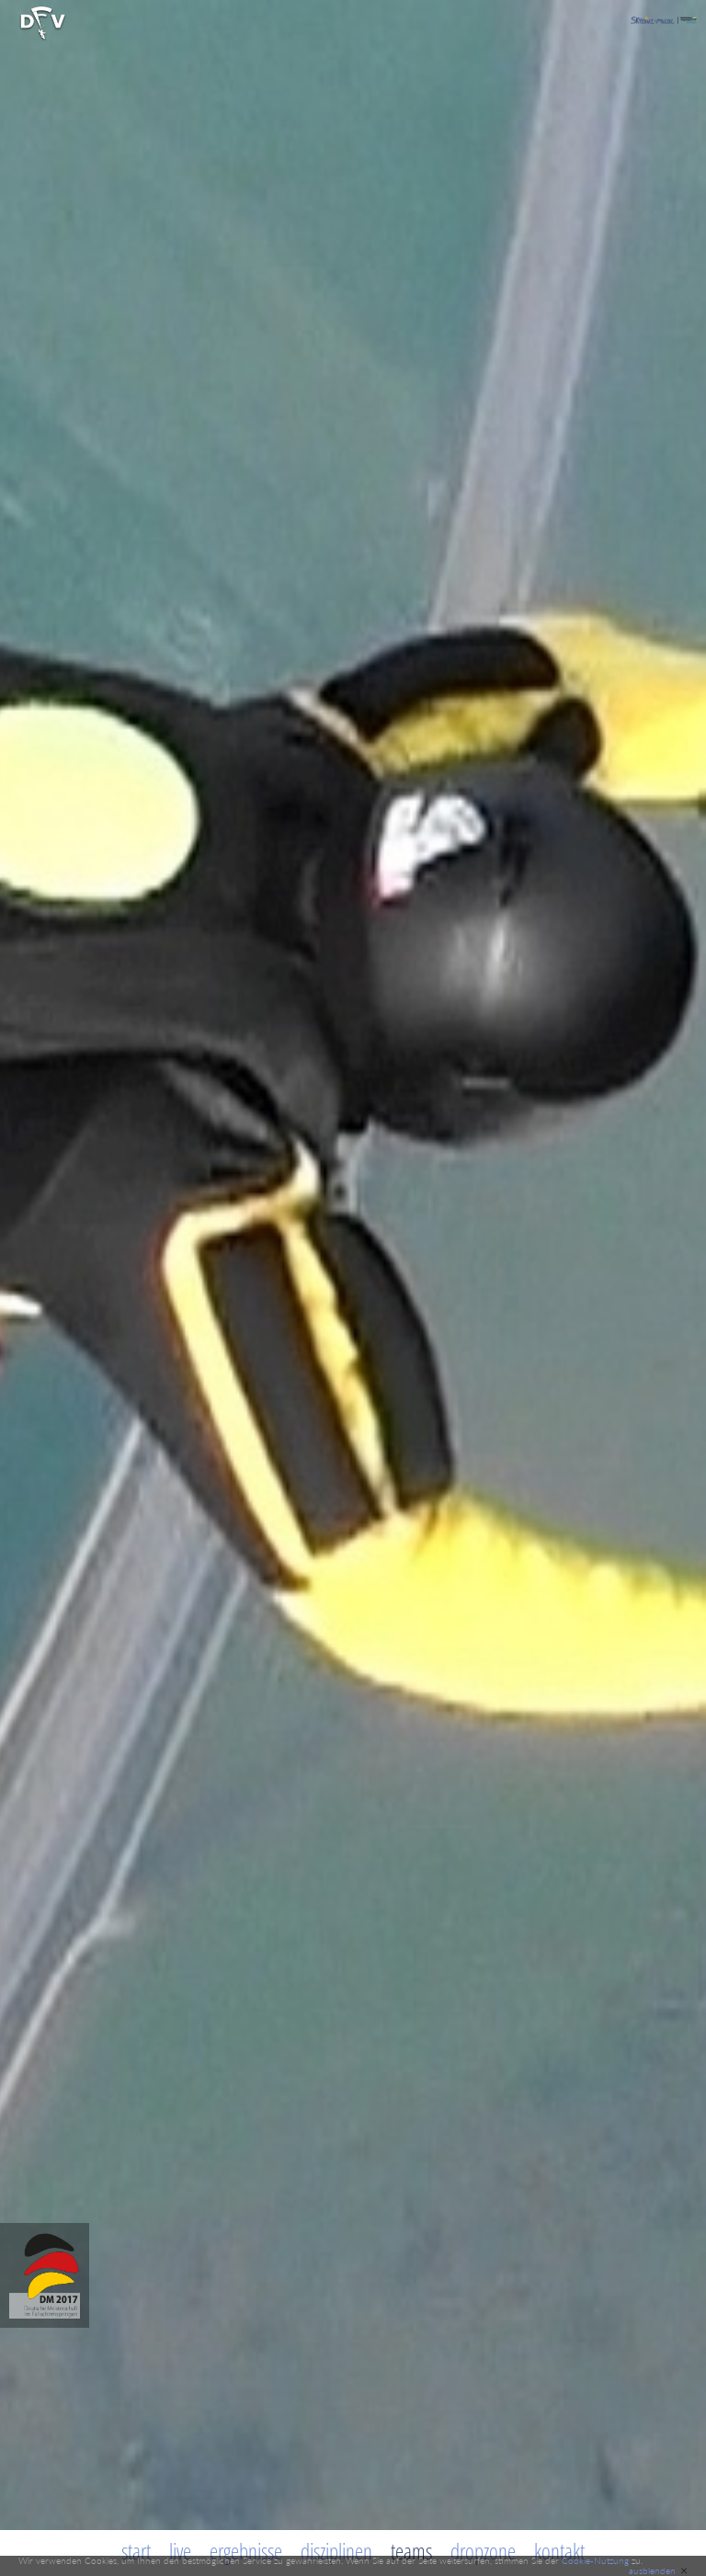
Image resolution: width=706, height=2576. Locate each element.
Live (180, 2551)
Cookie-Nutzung (595, 2560)
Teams (411, 2551)
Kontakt (559, 2551)
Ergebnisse (246, 2551)
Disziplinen (336, 2551)
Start (136, 2551)
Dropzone (483, 2551)
